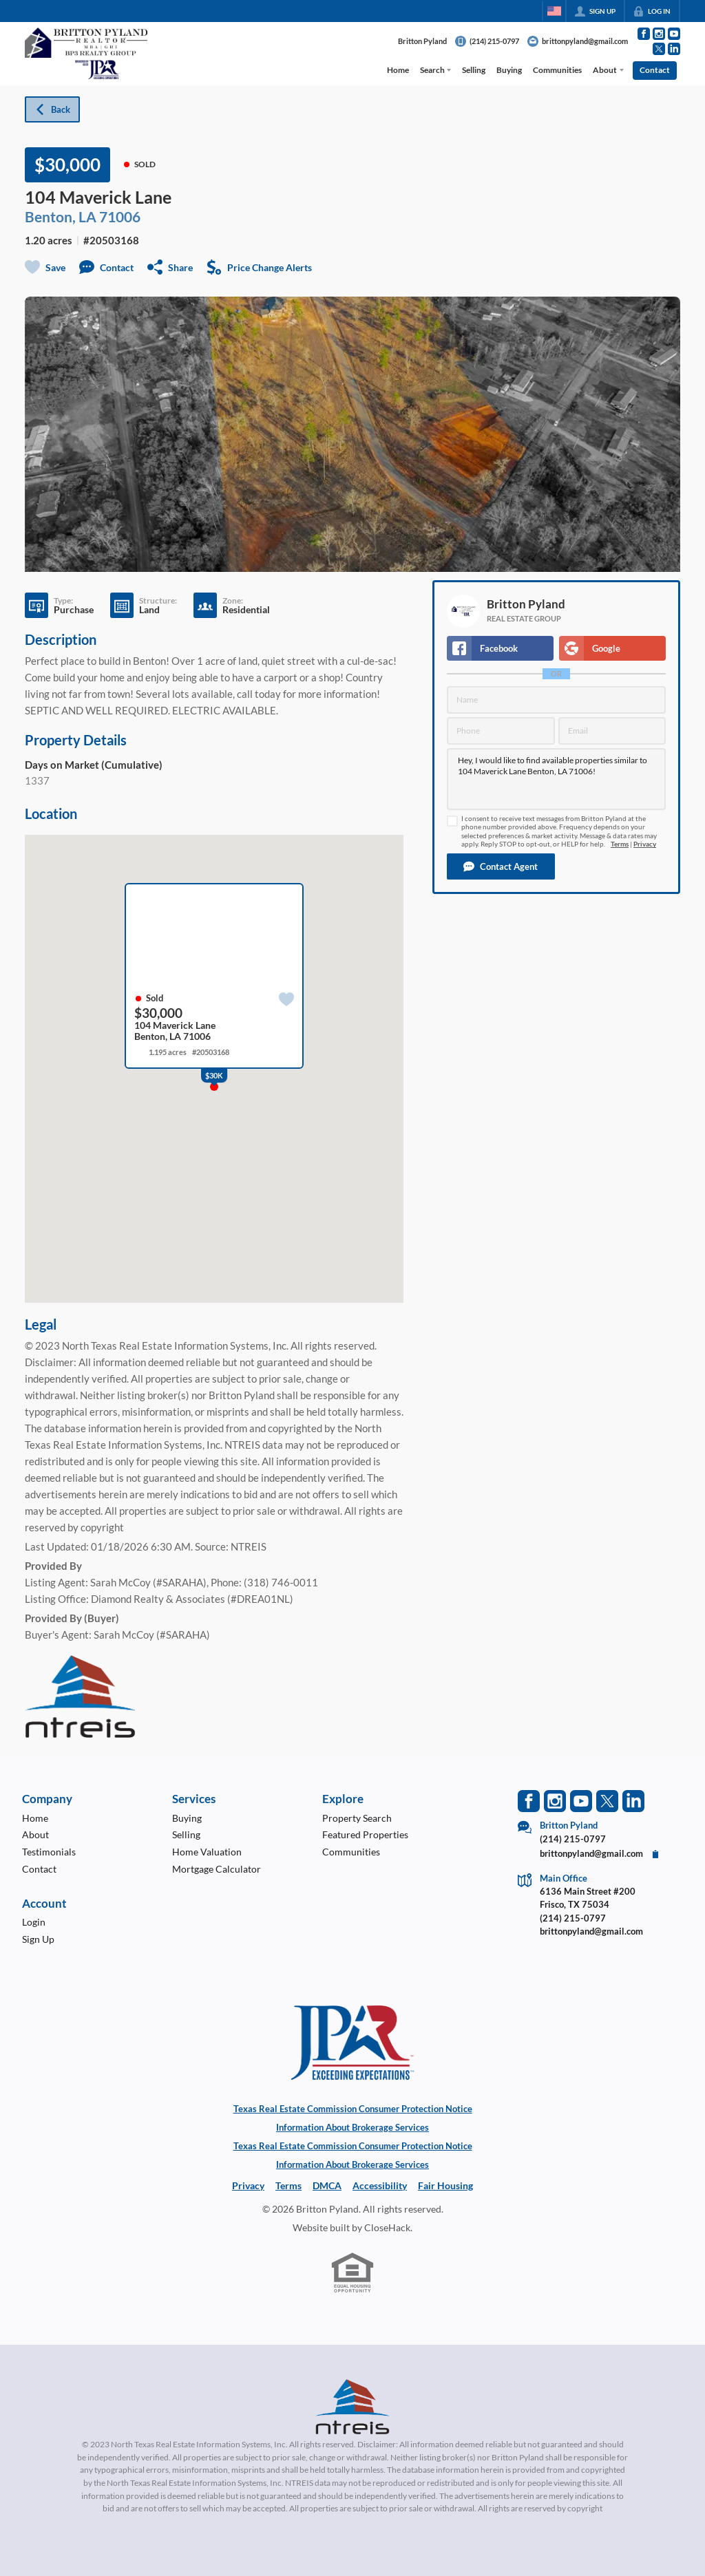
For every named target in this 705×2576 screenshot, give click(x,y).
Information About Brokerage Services (352, 2127)
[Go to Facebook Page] (644, 34)
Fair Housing (445, 2185)
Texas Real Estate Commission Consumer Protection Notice (352, 2108)
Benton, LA (60, 216)
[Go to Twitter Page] (659, 49)
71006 (119, 216)
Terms (620, 844)
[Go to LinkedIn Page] (674, 49)
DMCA (327, 2185)
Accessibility (379, 2185)
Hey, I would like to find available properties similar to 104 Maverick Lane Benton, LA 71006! (556, 779)
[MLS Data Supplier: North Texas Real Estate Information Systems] (352, 2407)
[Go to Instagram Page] (659, 34)
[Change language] (554, 11)
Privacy (644, 844)
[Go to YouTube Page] (674, 34)
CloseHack (387, 2227)
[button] (501, 866)
